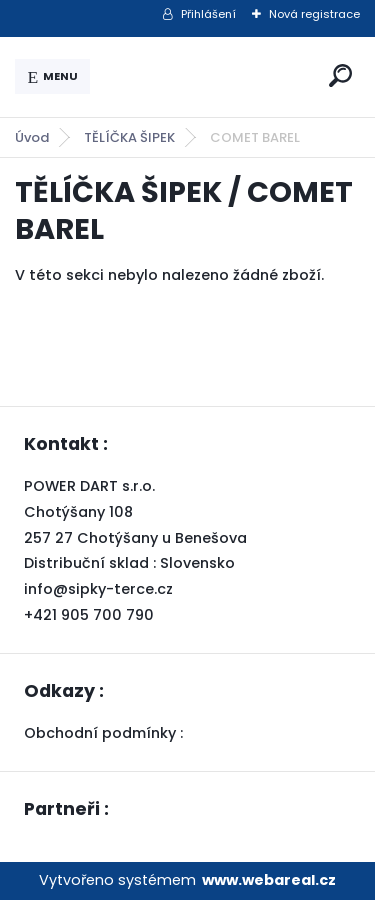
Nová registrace (314, 14)
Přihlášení (208, 14)
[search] (340, 75)
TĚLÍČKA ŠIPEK (129, 137)
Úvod (32, 137)
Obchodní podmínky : (105, 733)
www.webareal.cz (269, 880)
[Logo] (206, 77)
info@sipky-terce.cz (98, 589)
